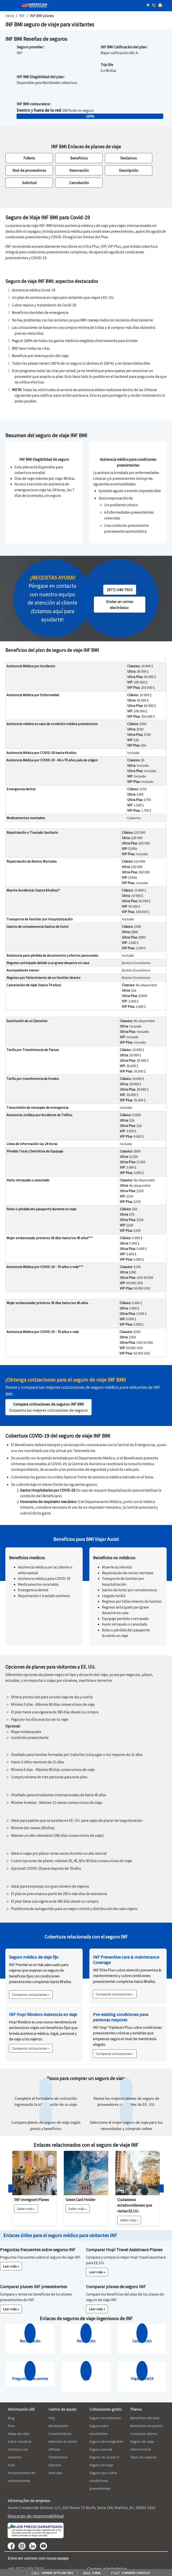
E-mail (92, 2573)
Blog (11, 2412)
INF (22, 15)
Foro (11, 2420)
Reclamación (58, 2420)
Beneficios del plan (145, 2412)
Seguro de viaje (101, 2459)
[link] (119, 599)
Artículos (55, 2467)
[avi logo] (33, 5)
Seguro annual (100, 2443)
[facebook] (13, 2540)
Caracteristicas (60, 2427)
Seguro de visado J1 (104, 2451)
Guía (11, 2459)
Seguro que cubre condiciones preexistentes (103, 2475)
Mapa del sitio (19, 2427)
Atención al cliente (63, 2435)
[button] (11, 2183)
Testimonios (58, 2451)
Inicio (9, 15)
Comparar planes (143, 2427)
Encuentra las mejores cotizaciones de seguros (48, 1401)
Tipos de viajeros (143, 2451)
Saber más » (26, 2203)
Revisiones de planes (146, 2420)
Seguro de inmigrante (106, 2435)
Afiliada (54, 2443)
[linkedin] (34, 2540)
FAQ (52, 2412)
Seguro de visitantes (105, 2412)
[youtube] (23, 2540)
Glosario (55, 2459)
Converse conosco (130, 2573)
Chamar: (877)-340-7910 (52, 2573)
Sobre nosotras (19, 2435)
